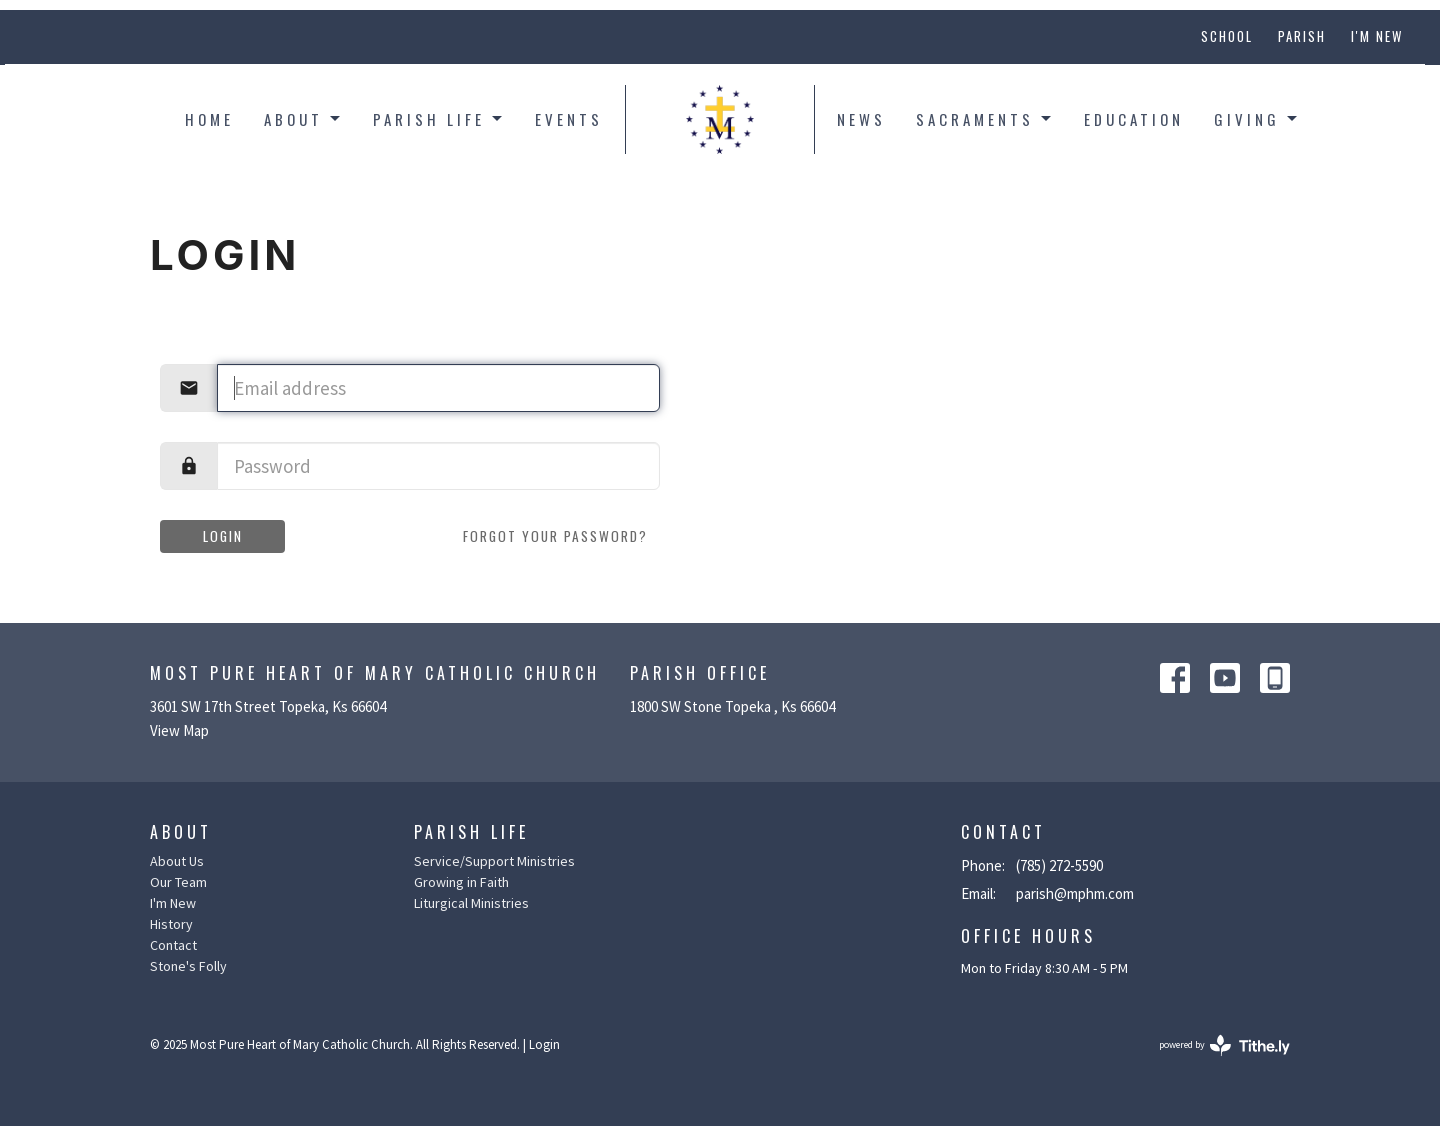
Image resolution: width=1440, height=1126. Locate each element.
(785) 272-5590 (1059, 865)
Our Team (178, 882)
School (1227, 36)
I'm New (1377, 36)
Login (223, 536)
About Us (177, 861)
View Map (179, 730)
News (861, 119)
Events (569, 119)
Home (209, 119)
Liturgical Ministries (471, 903)
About (303, 119)
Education (1134, 119)
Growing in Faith (461, 882)
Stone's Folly (188, 966)
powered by (1224, 1045)
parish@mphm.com (1075, 893)
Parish (1302, 36)
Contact (173, 945)
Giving (1257, 119)
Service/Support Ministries (494, 861)
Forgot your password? (555, 536)
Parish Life (439, 119)
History (171, 924)
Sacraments (985, 119)
